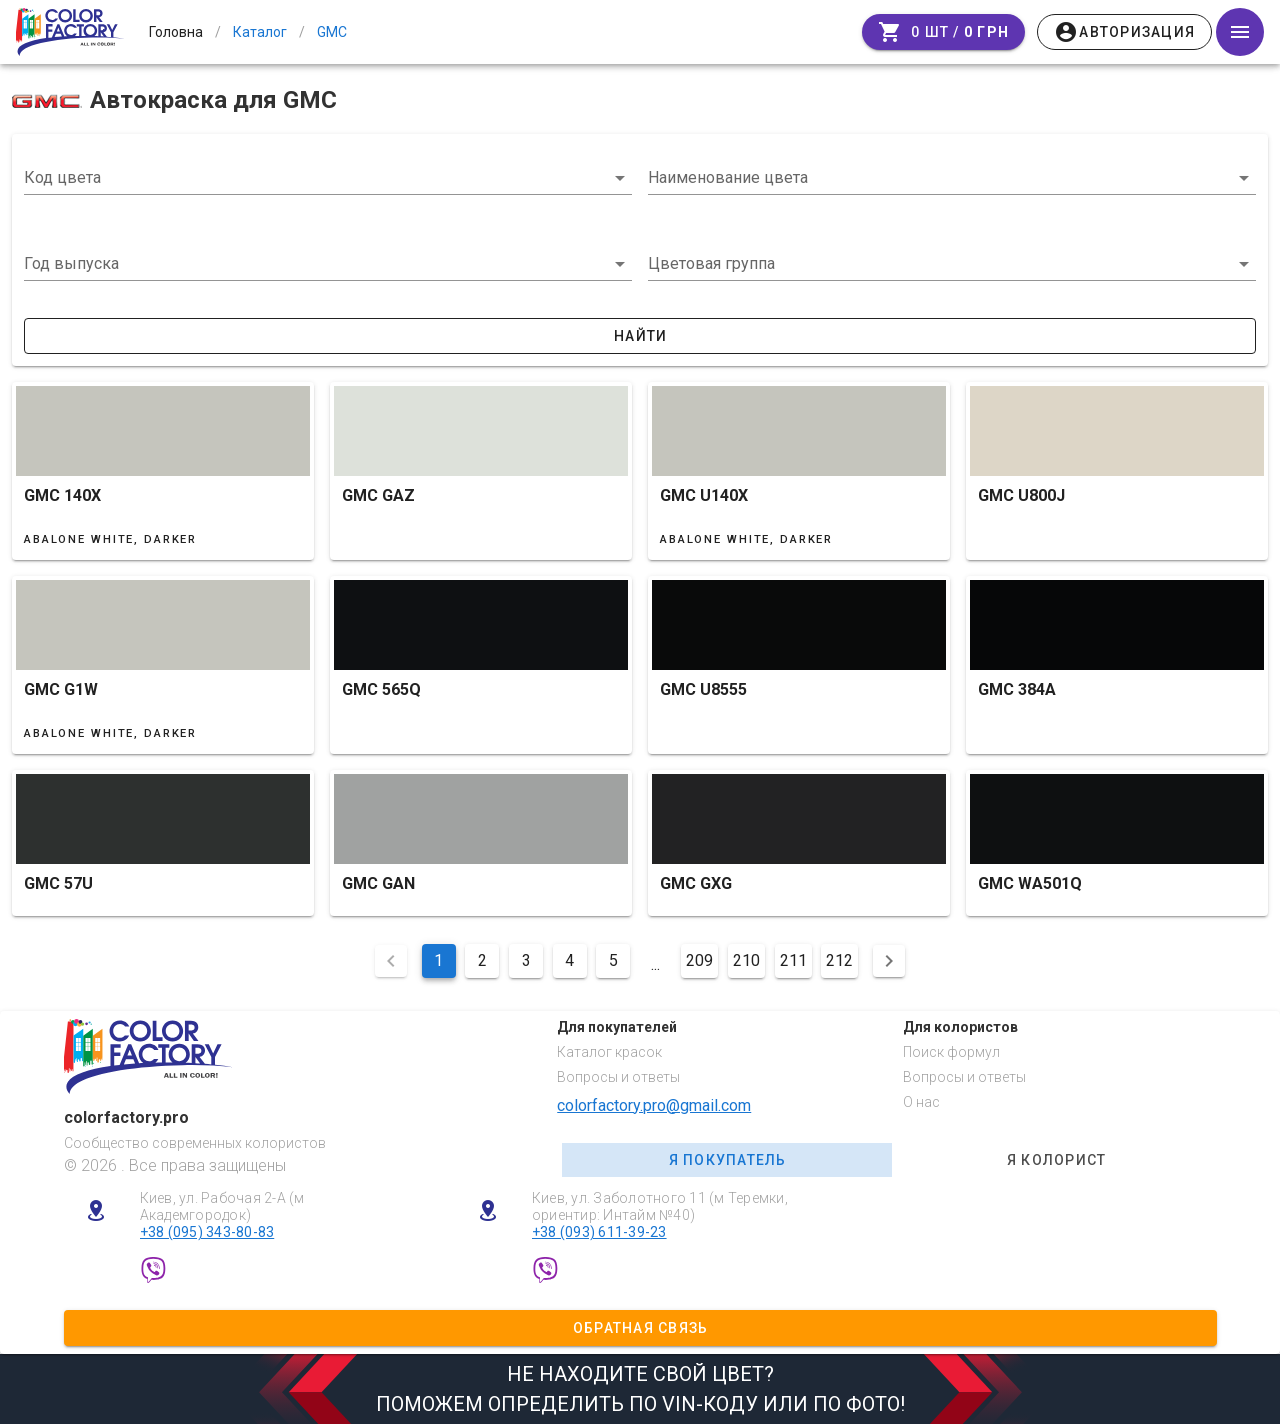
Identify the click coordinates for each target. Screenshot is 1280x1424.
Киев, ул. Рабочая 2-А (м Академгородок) (222, 1206)
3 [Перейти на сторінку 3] (526, 960)
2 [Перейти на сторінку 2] (482, 960)
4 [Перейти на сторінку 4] (569, 960)
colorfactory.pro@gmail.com (654, 1105)
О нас (921, 1102)
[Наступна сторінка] (889, 961)
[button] (328, 264)
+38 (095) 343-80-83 (207, 1232)
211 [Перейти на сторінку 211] (793, 960)
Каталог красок (609, 1052)
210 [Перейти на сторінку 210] (746, 960)
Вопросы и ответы (618, 1077)
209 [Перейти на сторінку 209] (699, 960)
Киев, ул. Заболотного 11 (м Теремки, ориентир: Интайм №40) (660, 1206)
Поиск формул (951, 1052)
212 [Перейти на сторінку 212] (839, 960)
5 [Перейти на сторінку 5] (613, 960)
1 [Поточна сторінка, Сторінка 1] (438, 960)
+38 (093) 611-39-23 (599, 1232)
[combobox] (328, 178)
